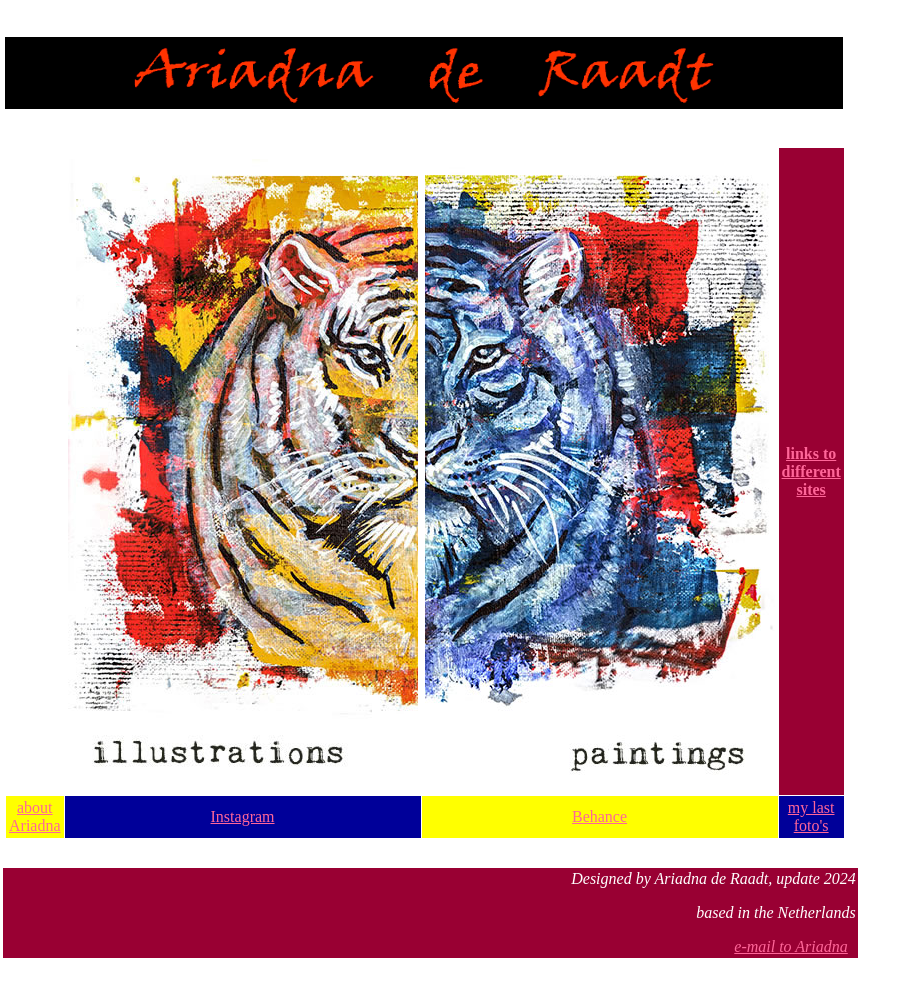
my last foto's (811, 816)
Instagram (243, 816)
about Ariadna (35, 816)
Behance (599, 816)
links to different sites (811, 471)
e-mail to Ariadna (790, 946)
